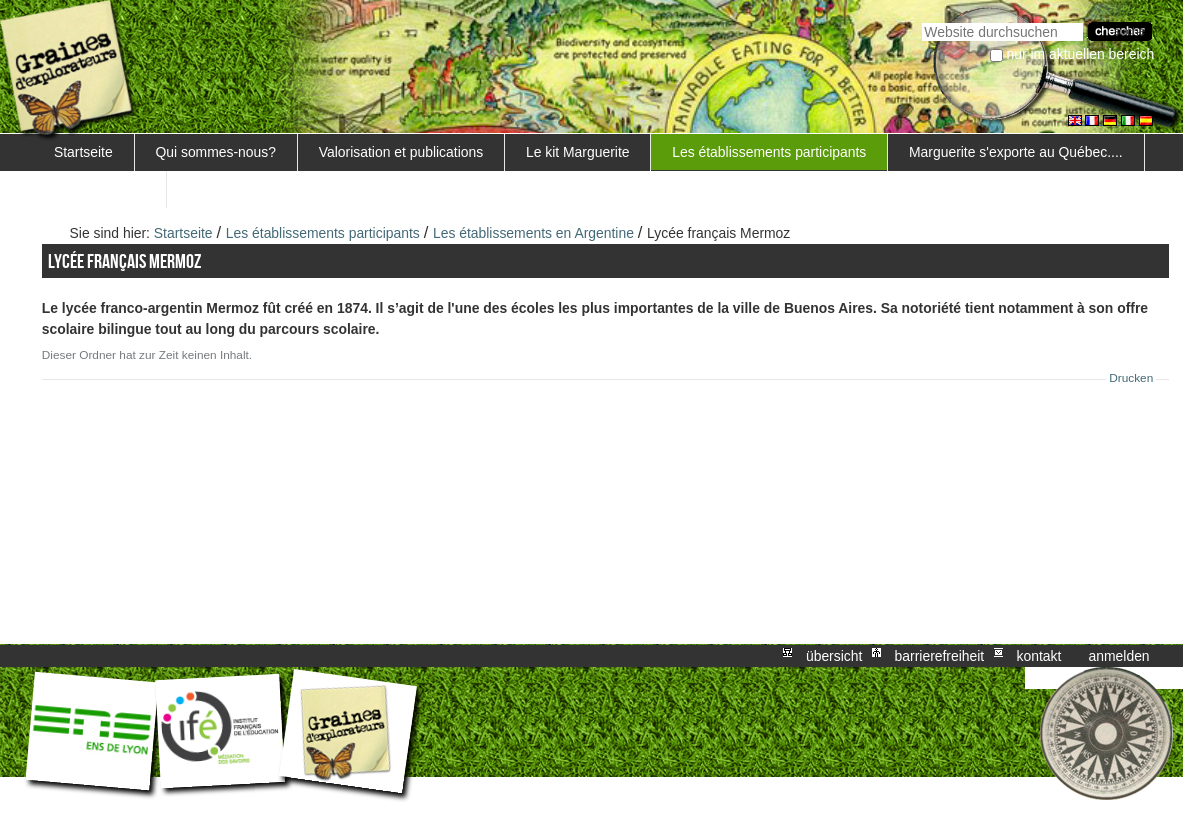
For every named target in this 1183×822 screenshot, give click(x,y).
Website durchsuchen (921, 20)
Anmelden (1119, 656)
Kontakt (1038, 656)
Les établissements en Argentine (533, 233)
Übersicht (834, 656)
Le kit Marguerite (578, 152)
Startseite (83, 152)
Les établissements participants (769, 152)
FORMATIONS (100, 189)
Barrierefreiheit (940, 656)
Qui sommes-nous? (215, 152)
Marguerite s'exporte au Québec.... (1016, 152)
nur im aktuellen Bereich (1081, 54)
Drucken (1131, 378)
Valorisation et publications (401, 152)
